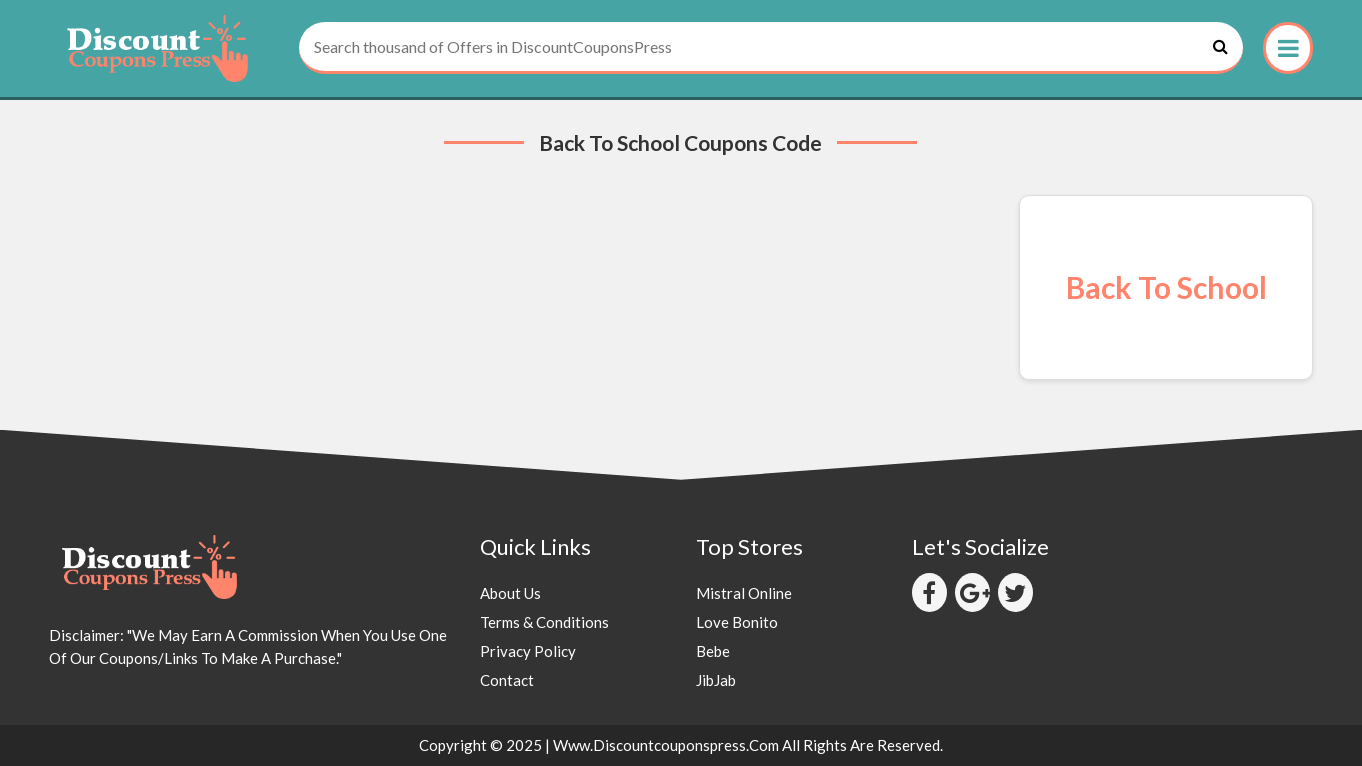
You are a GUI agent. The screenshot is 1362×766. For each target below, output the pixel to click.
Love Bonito (737, 622)
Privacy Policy (528, 651)
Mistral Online (744, 593)
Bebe (713, 651)
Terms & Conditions (544, 622)
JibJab (716, 680)
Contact (507, 680)
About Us (510, 593)
